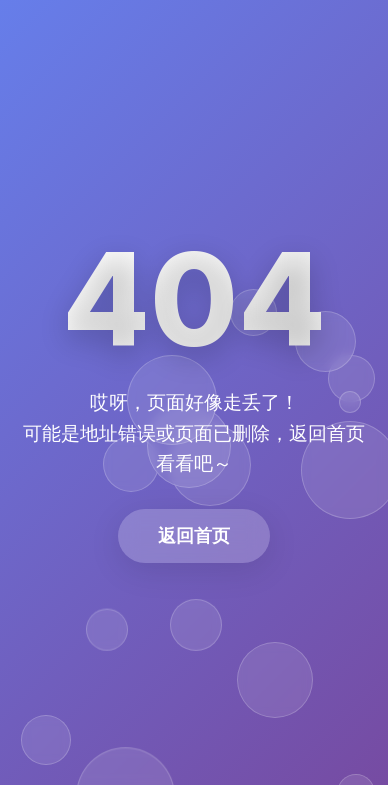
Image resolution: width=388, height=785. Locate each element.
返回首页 (194, 535)
